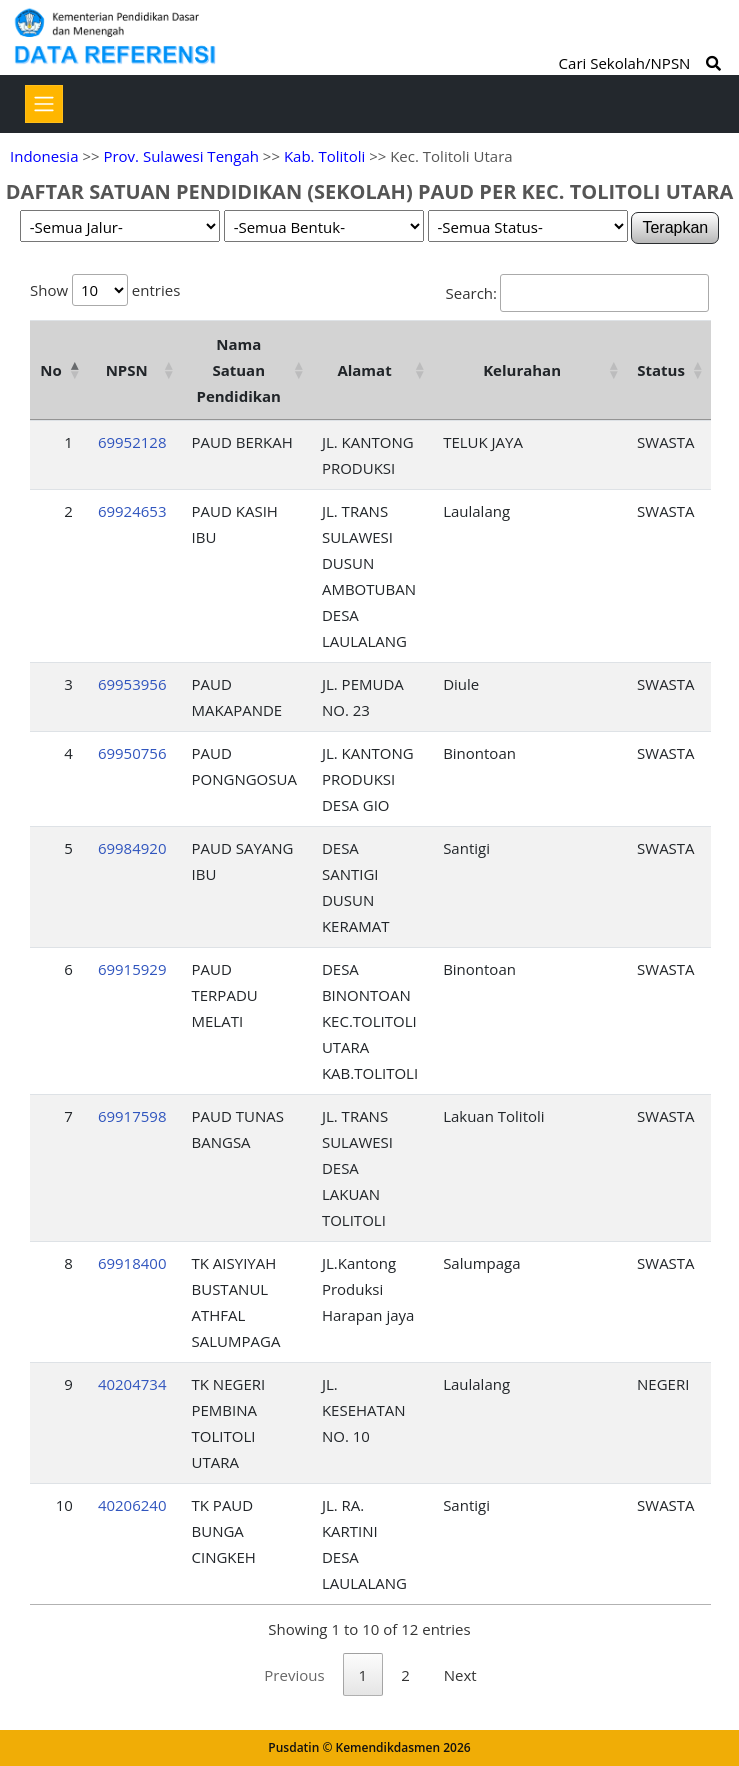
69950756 (132, 753)
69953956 (132, 684)
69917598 (132, 1116)
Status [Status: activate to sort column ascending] (661, 370)
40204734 (132, 1384)
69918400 (132, 1263)
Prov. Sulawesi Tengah (181, 156)
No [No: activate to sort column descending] (50, 370)
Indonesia (44, 156)
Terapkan (675, 227)
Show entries (105, 290)
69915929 (132, 969)
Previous (294, 1675)
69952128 (132, 442)
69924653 (132, 511)
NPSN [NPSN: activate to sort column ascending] (127, 370)
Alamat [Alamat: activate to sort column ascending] (364, 370)
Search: (577, 293)
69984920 (132, 848)
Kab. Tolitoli (324, 156)
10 (64, 1505)
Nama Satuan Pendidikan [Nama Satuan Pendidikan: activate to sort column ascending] (238, 370)
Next (460, 1675)
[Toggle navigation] (44, 104)
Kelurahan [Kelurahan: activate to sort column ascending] (522, 370)
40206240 (132, 1505)
